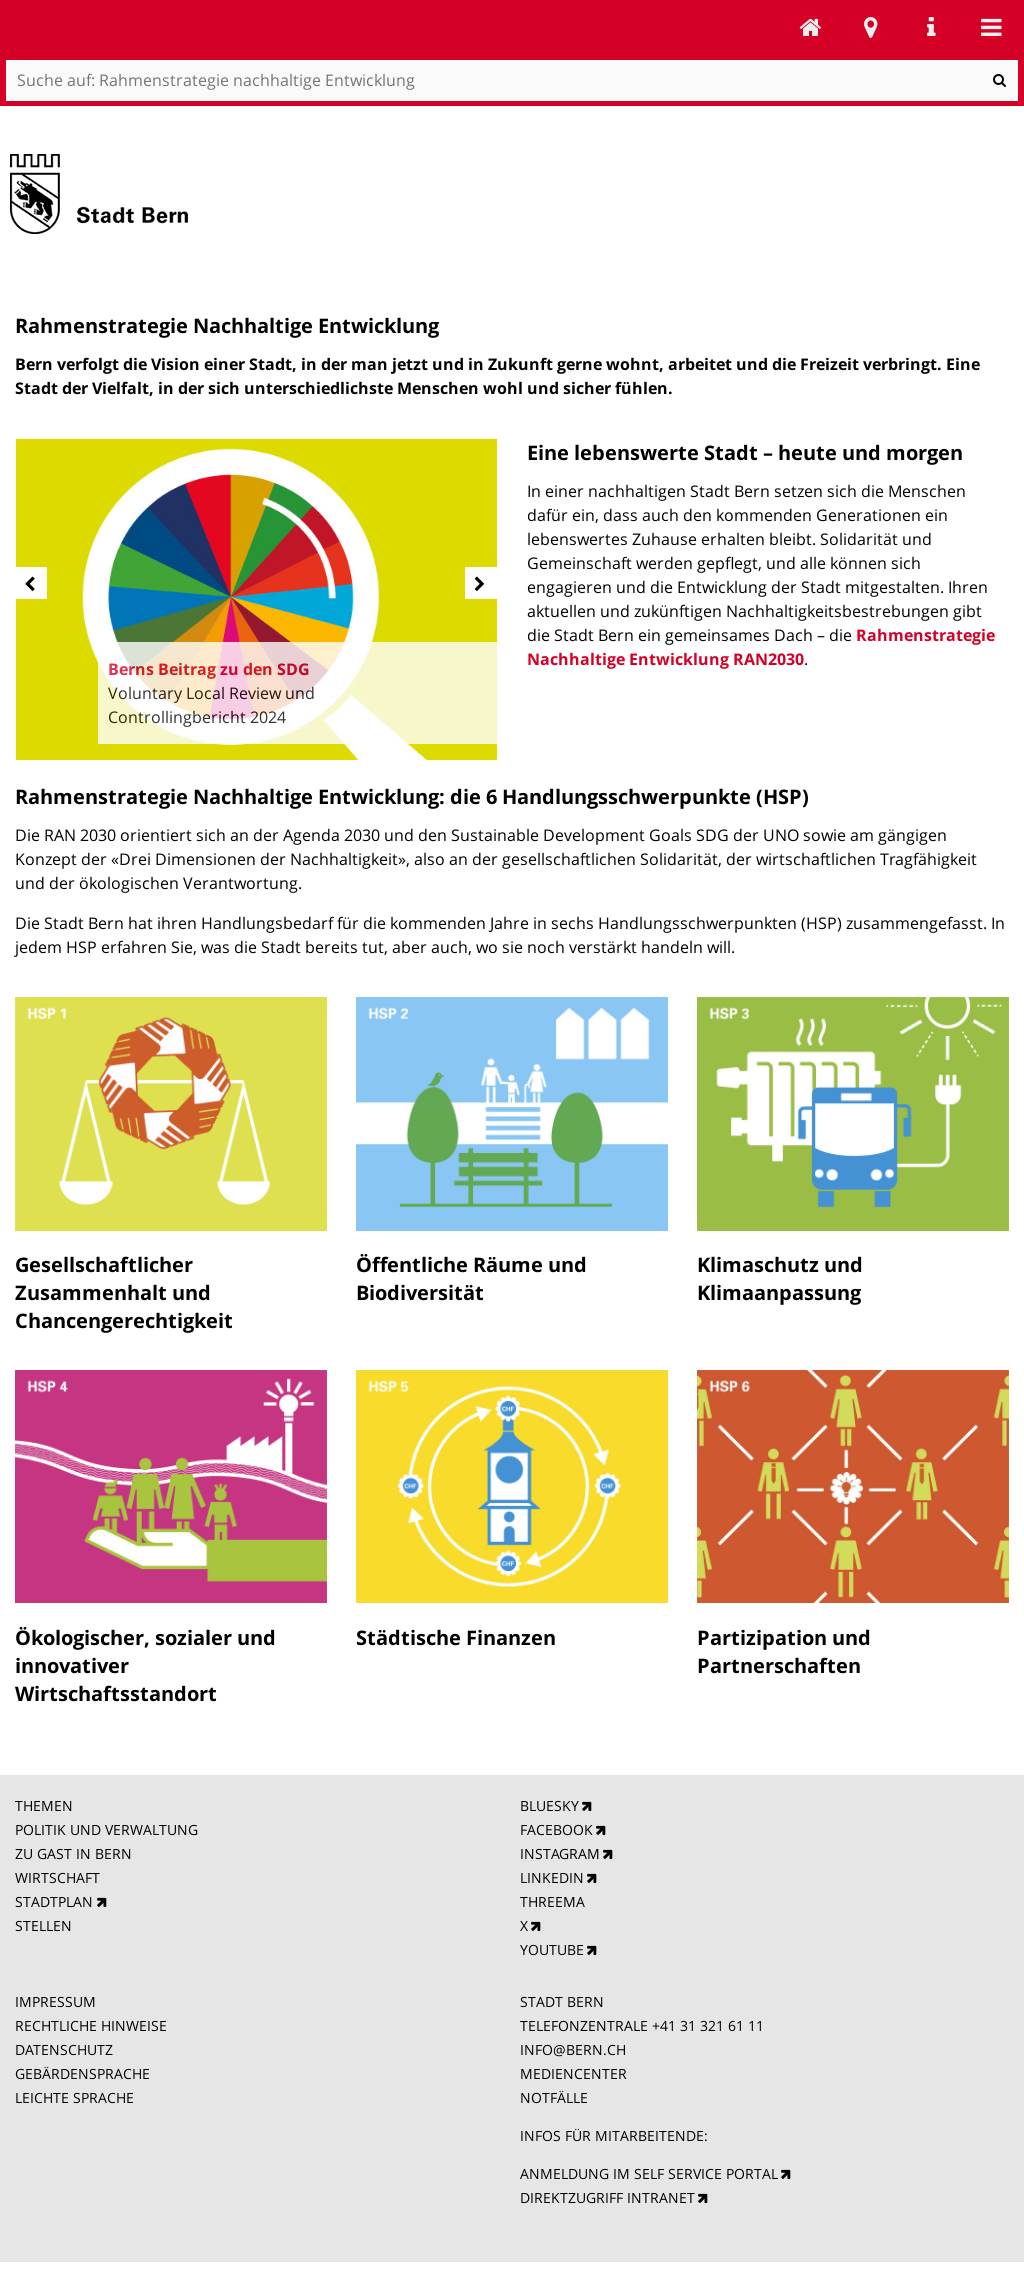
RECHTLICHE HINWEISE (91, 2025)
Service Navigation (931, 27)
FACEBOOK (556, 1829)
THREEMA (552, 1901)
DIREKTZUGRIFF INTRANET (607, 2197)
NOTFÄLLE (554, 2097)
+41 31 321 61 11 (708, 2025)
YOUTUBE (552, 1949)
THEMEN (44, 1805)
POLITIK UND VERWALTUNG (106, 1829)
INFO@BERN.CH (573, 2049)
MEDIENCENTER (573, 2073)
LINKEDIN (552, 1877)
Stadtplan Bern (871, 27)
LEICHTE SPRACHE (74, 2097)
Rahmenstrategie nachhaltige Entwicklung (811, 27)
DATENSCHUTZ (64, 2049)
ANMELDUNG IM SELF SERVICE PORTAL (649, 2173)
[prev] (31, 583)
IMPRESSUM (55, 2001)
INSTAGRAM (560, 1853)
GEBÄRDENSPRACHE (82, 2073)
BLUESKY (549, 1805)
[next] (481, 583)
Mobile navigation (991, 27)
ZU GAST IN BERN (73, 1853)
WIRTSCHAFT (57, 1877)
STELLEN (43, 1925)
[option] (257, 599)
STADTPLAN (54, 1901)
